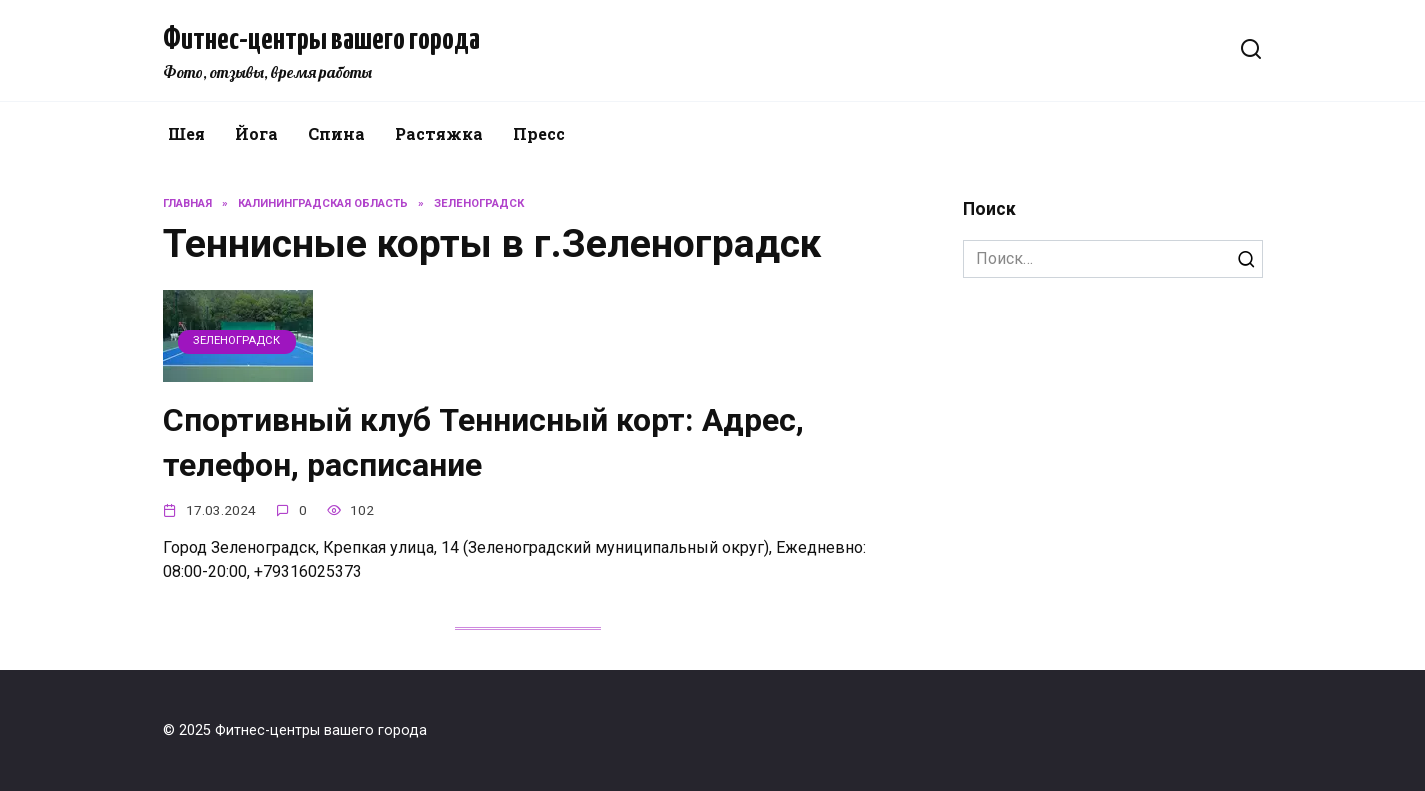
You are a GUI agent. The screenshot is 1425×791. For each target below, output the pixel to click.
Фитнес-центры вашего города (321, 40)
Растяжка (439, 133)
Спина (336, 133)
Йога (256, 133)
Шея (186, 133)
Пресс (539, 133)
